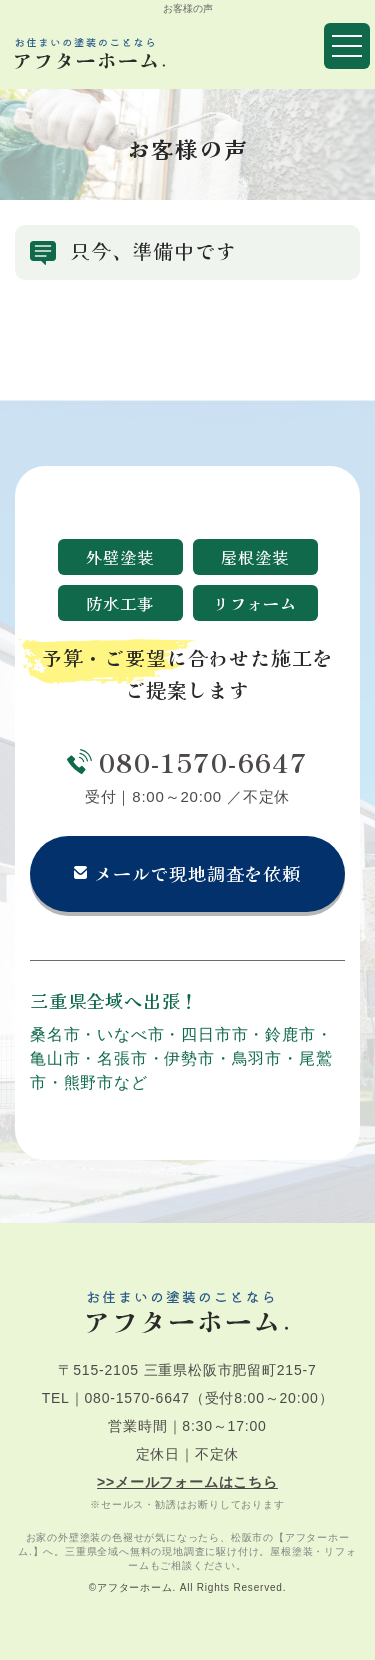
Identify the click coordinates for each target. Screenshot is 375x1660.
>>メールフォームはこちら (187, 1482)
